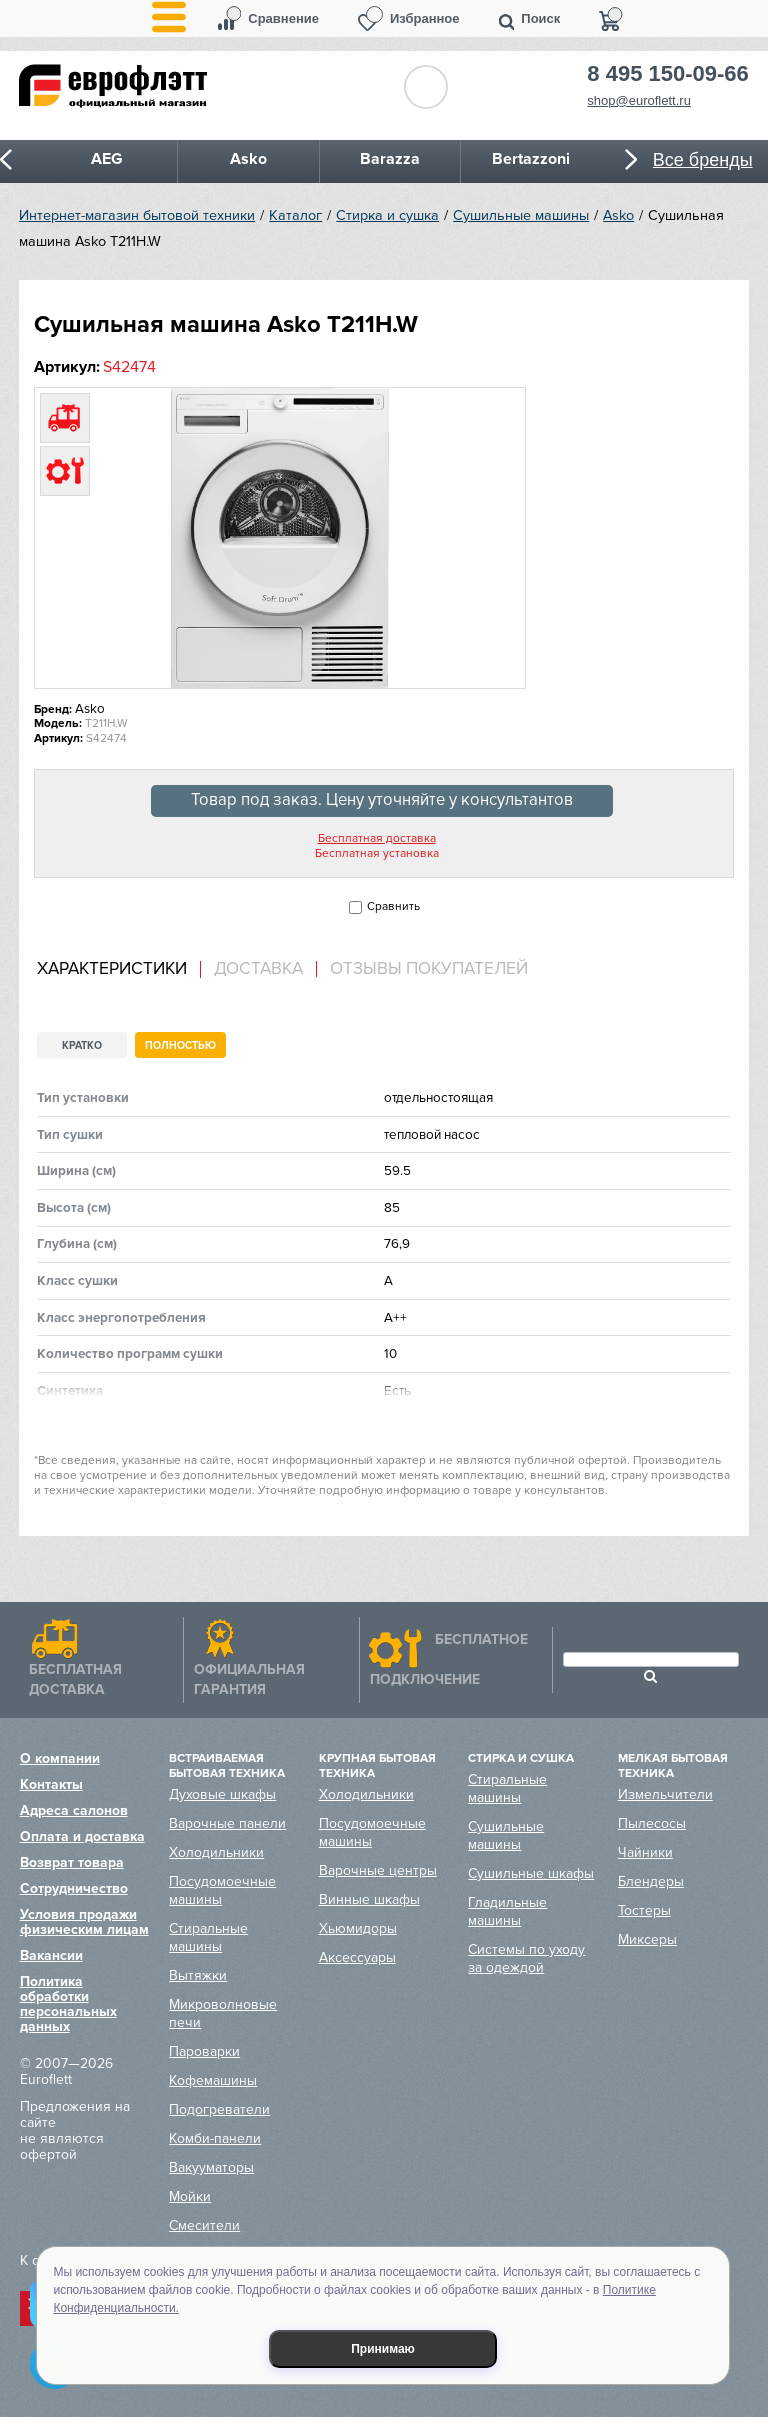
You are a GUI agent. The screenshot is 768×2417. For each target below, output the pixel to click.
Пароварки (204, 2051)
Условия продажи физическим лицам (84, 1922)
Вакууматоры (211, 2167)
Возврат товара (72, 1862)
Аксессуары (357, 1957)
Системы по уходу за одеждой (526, 1958)
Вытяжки (198, 1975)
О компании (60, 1758)
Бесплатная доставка (377, 839)
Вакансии (51, 1955)
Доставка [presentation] (258, 969)
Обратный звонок (426, 87)
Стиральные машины (208, 1937)
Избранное (425, 18)
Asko (618, 215)
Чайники (645, 1852)
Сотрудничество (74, 1888)
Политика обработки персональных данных (68, 2004)
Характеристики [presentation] (112, 969)
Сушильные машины (521, 215)
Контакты (51, 1784)
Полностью (180, 1045)
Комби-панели (215, 2138)
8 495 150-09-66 (667, 74)
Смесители (204, 2225)
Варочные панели (227, 1823)
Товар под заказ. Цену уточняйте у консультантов (382, 800)
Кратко (82, 1045)
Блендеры (651, 1881)
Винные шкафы (369, 1899)
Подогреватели (219, 2109)
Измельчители (665, 1794)
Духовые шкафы (222, 1794)
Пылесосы (652, 1823)
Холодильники (216, 1852)
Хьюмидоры (358, 1928)
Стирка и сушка (387, 215)
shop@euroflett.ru (639, 100)
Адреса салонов (74, 1810)
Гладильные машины (507, 1911)
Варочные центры (378, 1870)
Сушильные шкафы (531, 1873)
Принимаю (383, 2349)
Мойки (190, 2196)
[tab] (119, 969)
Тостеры (644, 1910)
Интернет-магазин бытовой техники (137, 215)
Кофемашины (213, 2080)
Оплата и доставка (82, 1836)
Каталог (295, 215)
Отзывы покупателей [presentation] (429, 969)
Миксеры (647, 1939)
